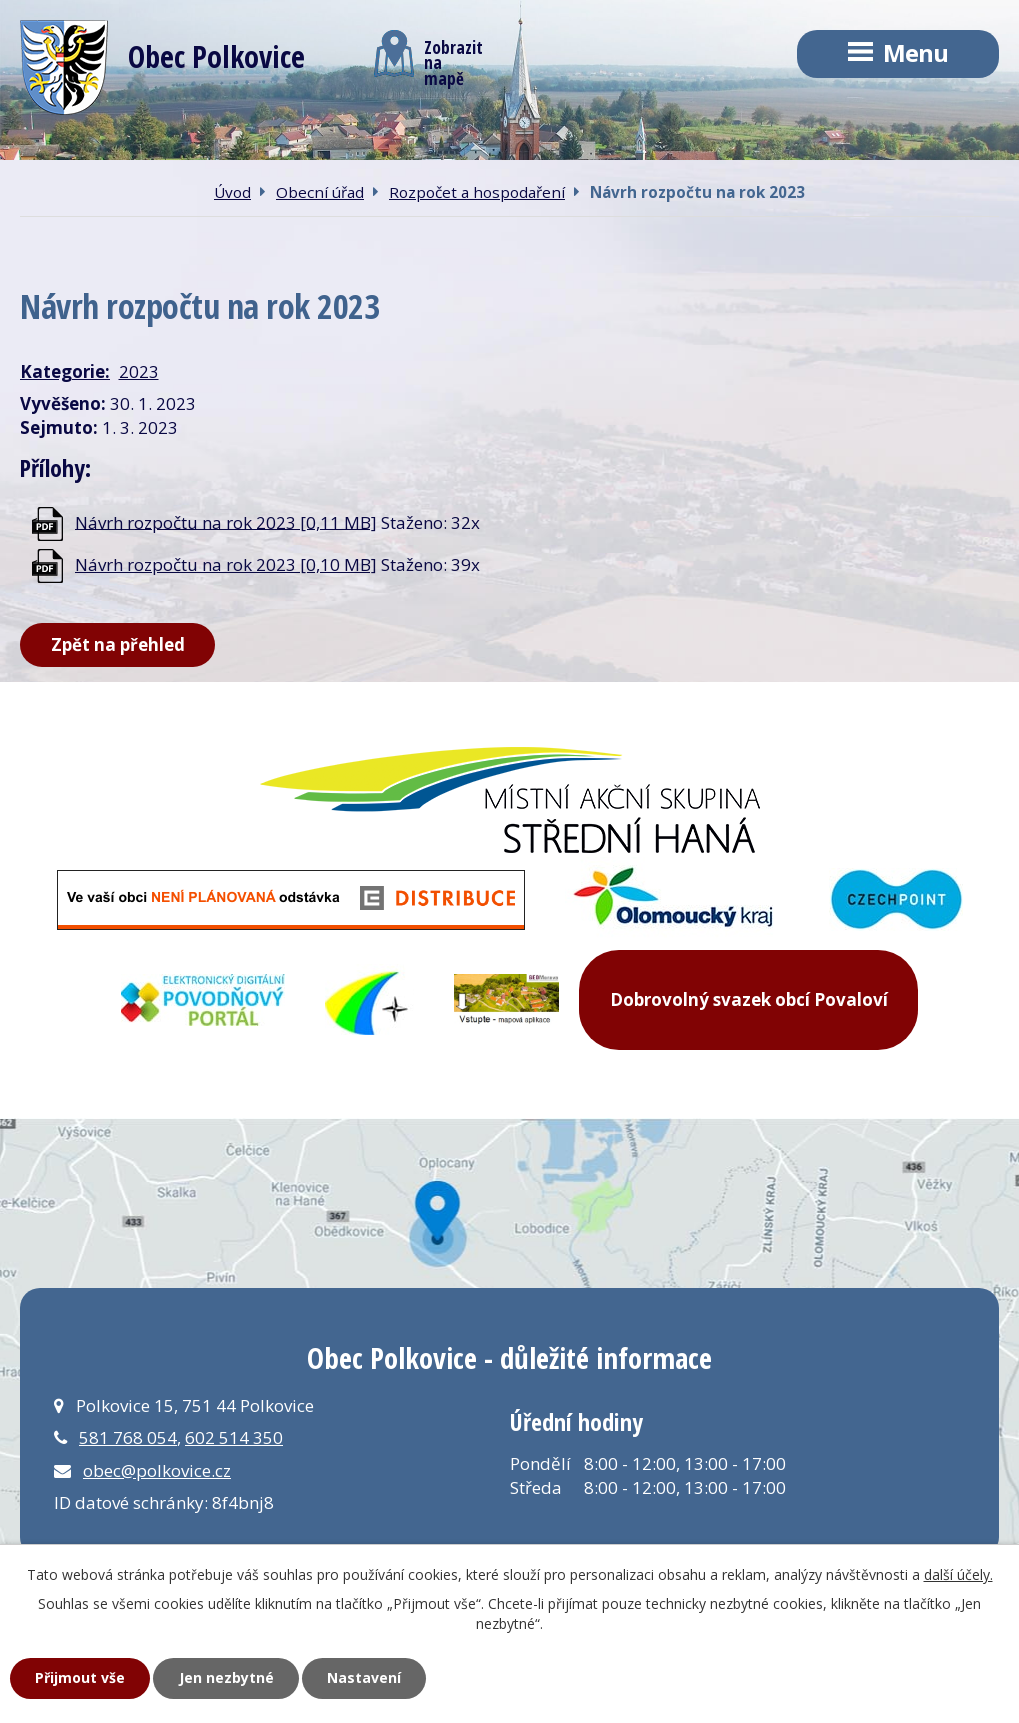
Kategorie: (65, 371)
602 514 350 (234, 1437)
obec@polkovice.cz (157, 1470)
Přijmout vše (80, 1677)
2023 (139, 371)
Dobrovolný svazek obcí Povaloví (749, 999)
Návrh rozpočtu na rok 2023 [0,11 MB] (226, 521)
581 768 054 (128, 1437)
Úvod (232, 192)
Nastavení (364, 1677)
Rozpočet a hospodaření (477, 192)
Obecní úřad (320, 192)
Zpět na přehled (118, 644)
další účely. (958, 1574)
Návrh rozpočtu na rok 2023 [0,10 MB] (226, 564)
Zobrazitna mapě (428, 58)
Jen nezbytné (226, 1677)
